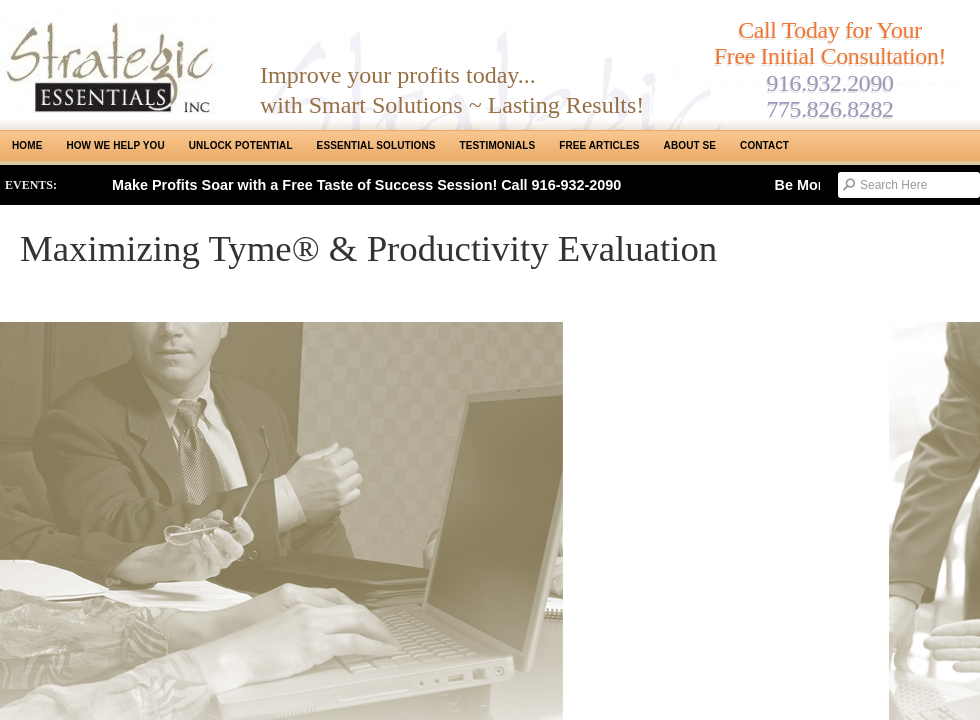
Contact (764, 145)
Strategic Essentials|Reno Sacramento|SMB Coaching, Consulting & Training (115, 63)
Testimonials (498, 145)
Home (27, 145)
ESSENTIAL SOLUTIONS (376, 145)
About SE (690, 145)
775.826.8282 (829, 109)
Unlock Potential (241, 145)
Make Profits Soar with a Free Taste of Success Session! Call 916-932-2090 (366, 185)
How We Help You (115, 145)
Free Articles (599, 145)
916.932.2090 (829, 83)
